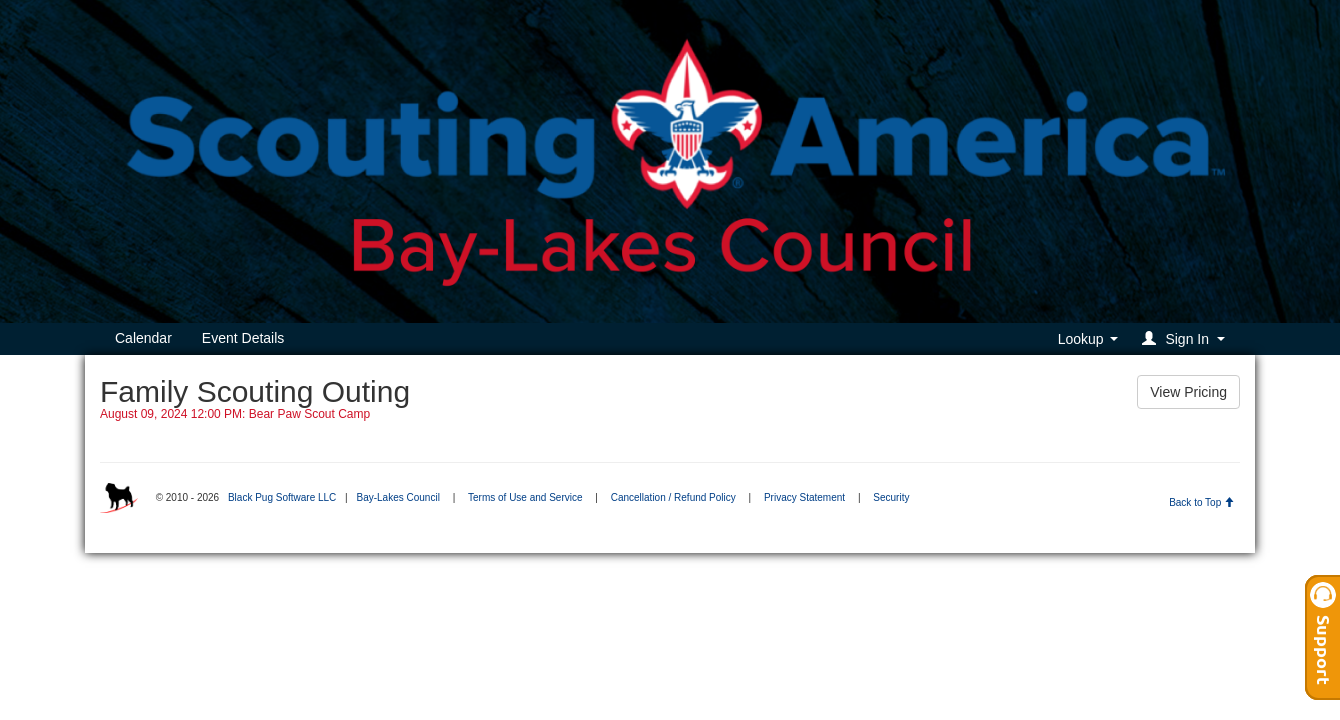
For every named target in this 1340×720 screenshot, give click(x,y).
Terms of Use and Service (525, 497)
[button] (1186, 338)
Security (891, 497)
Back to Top (1201, 502)
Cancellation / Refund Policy (673, 497)
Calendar (143, 338)
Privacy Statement (804, 497)
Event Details (243, 338)
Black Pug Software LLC (282, 497)
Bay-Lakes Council (397, 497)
